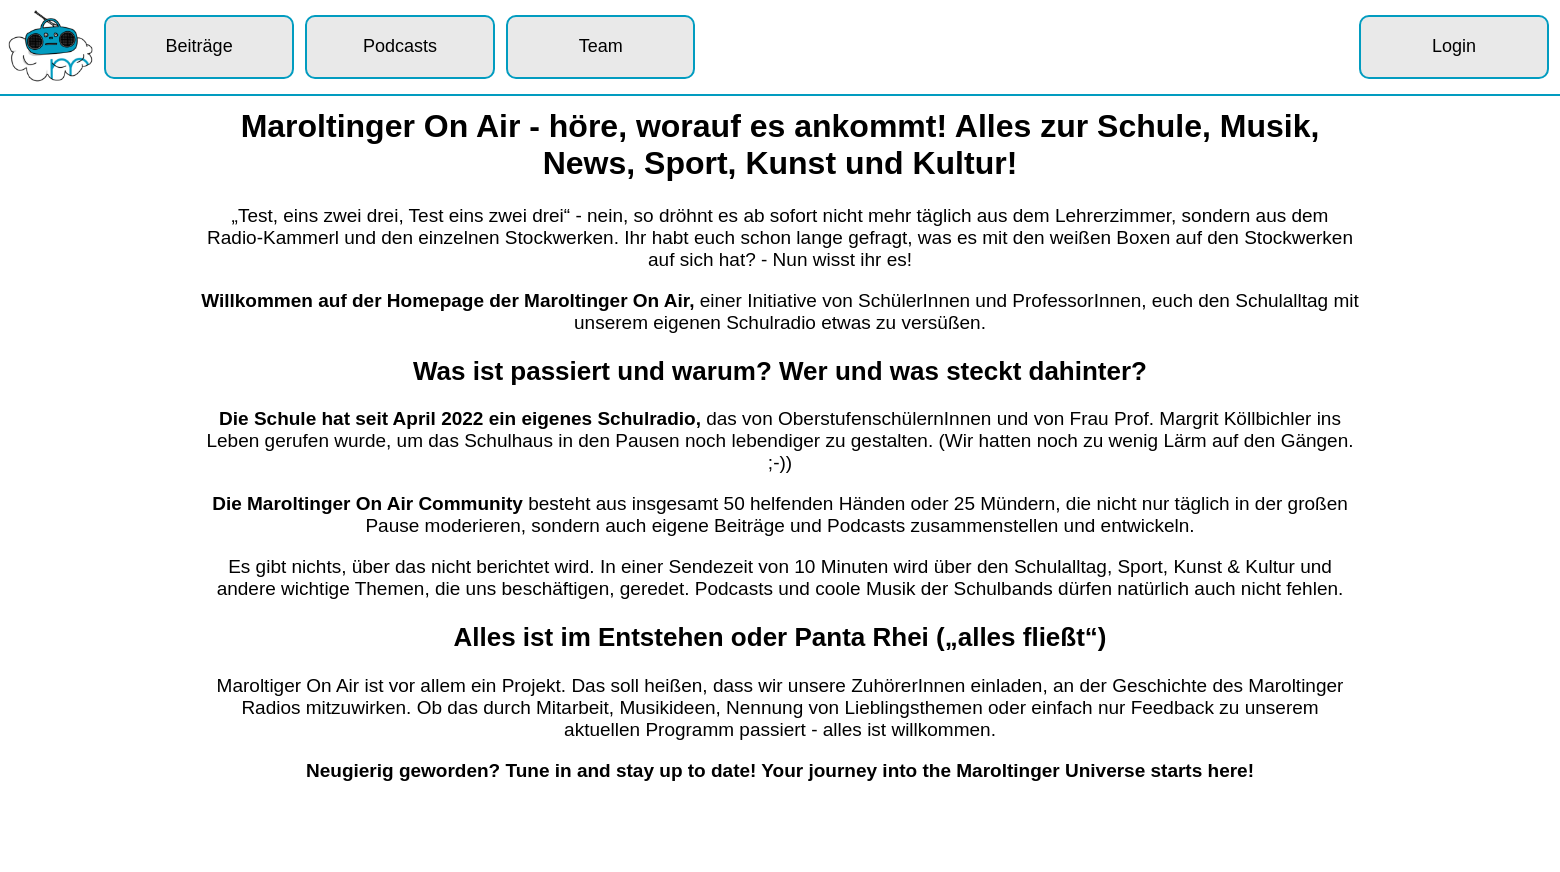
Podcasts (400, 46)
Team (601, 46)
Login (1454, 46)
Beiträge (199, 46)
